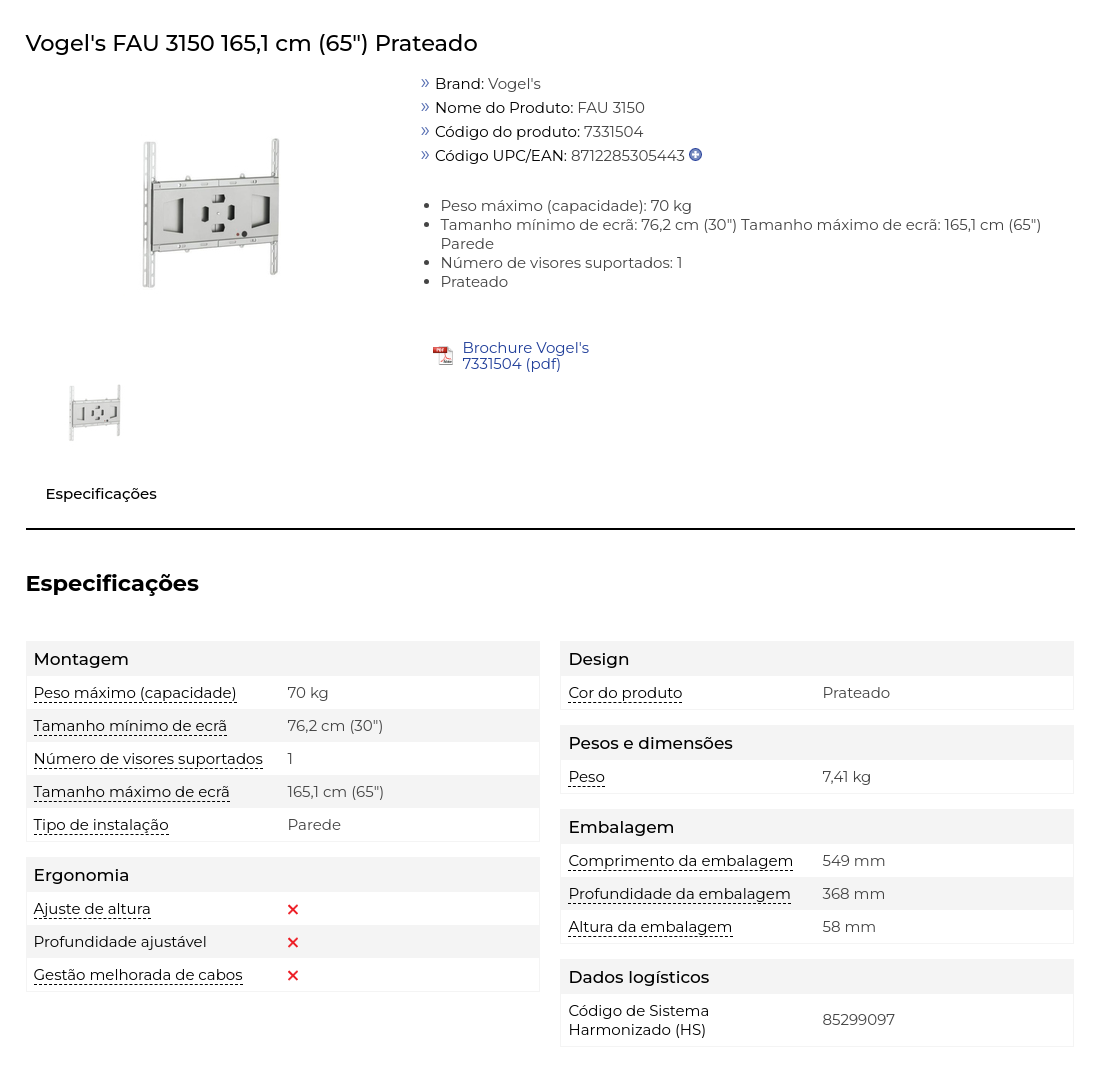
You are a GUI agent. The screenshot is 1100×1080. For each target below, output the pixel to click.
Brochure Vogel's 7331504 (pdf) (525, 355)
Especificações (101, 493)
